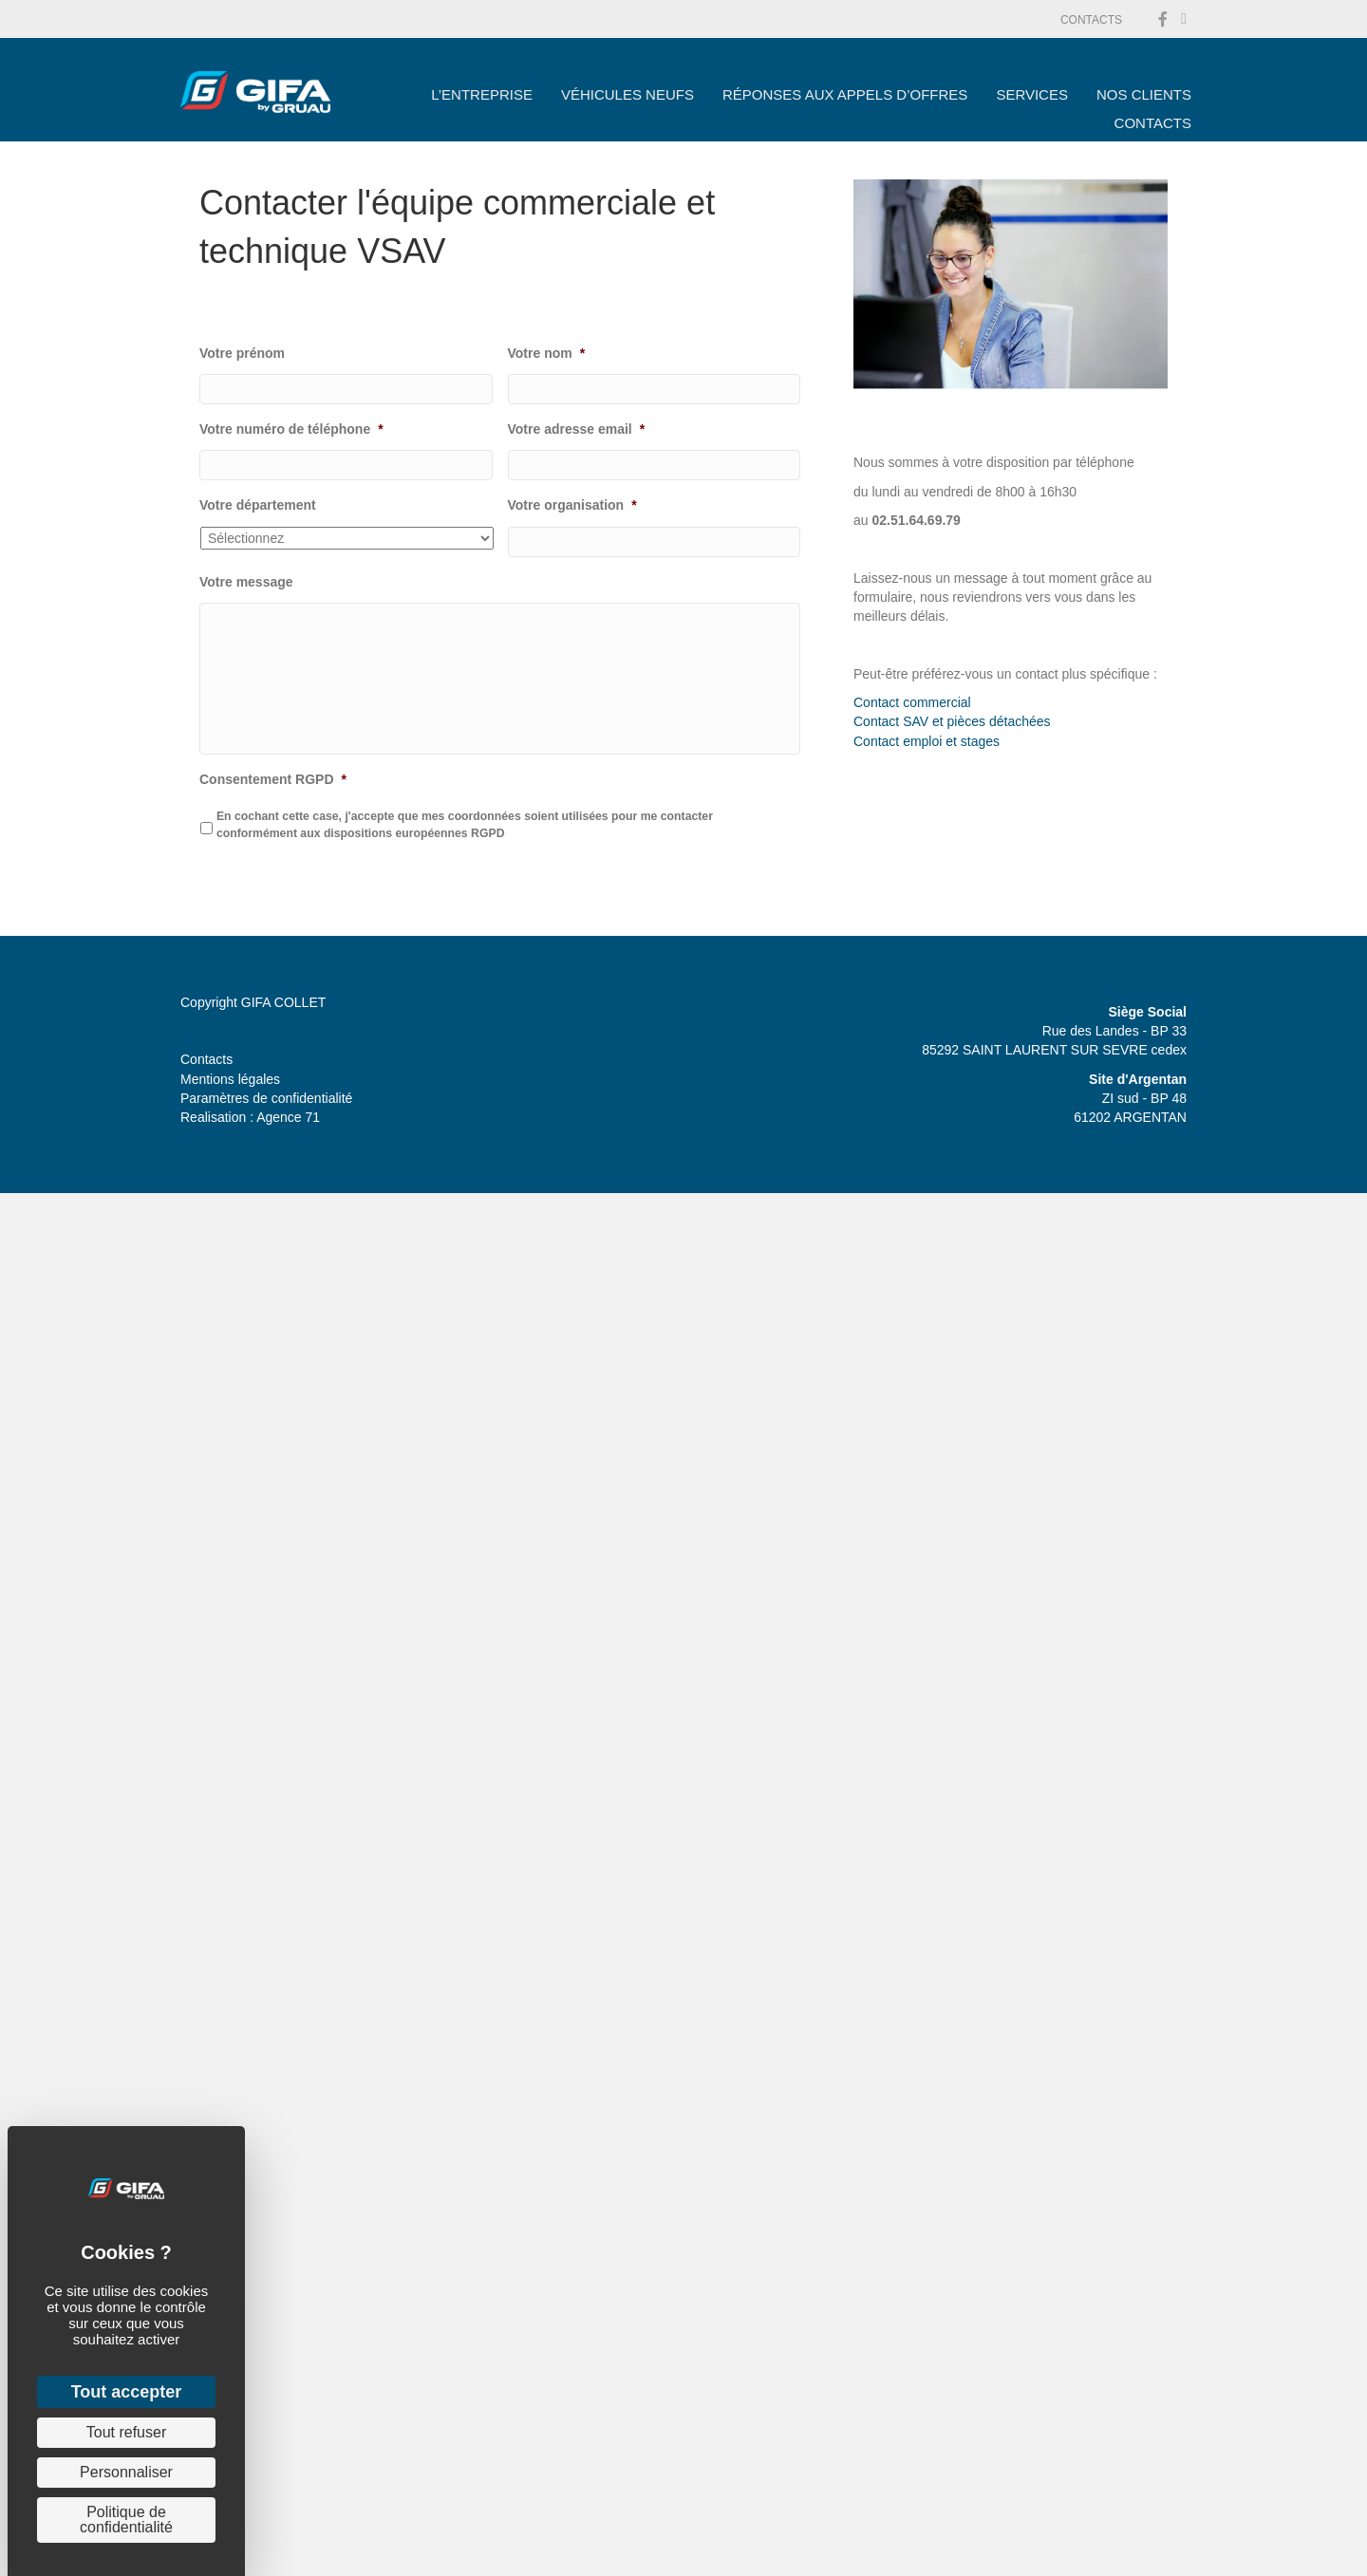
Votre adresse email (577, 429)
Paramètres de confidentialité (266, 1098)
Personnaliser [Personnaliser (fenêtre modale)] (126, 2472)
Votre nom (547, 353)
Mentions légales (230, 1079)
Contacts (206, 1059)
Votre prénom (242, 353)
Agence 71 (288, 1117)
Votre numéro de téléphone (291, 429)
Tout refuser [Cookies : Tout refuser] (126, 2432)
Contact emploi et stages (926, 741)
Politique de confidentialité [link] (126, 2519)
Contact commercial (912, 702)
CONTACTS (1091, 20)
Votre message (246, 581)
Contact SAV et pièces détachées (952, 721)
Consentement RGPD (272, 779)
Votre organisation (572, 505)
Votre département (257, 505)
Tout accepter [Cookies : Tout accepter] (126, 2391)
